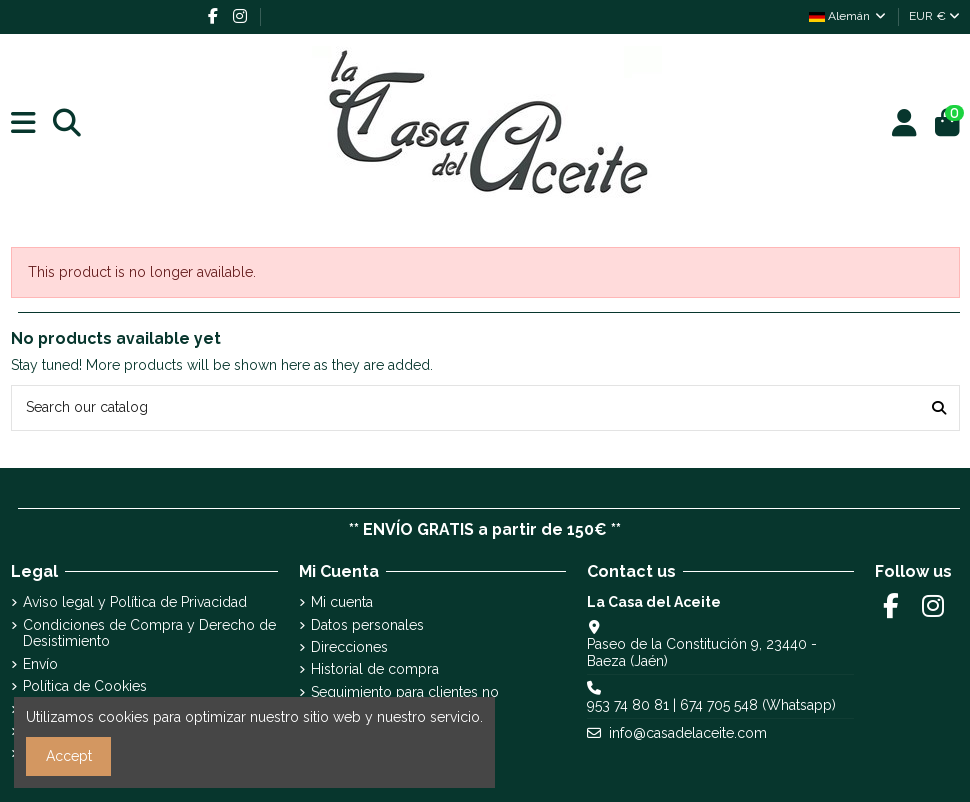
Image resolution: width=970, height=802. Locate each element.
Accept (69, 756)
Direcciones (349, 647)
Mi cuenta (342, 602)
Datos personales (367, 625)
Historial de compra (375, 669)
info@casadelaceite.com (688, 733)
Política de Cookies (85, 686)
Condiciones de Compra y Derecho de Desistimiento (149, 633)
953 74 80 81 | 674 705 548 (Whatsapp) (711, 705)
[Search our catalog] (939, 407)
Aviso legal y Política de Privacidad (135, 602)
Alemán (848, 16)
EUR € (934, 16)
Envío (40, 664)
